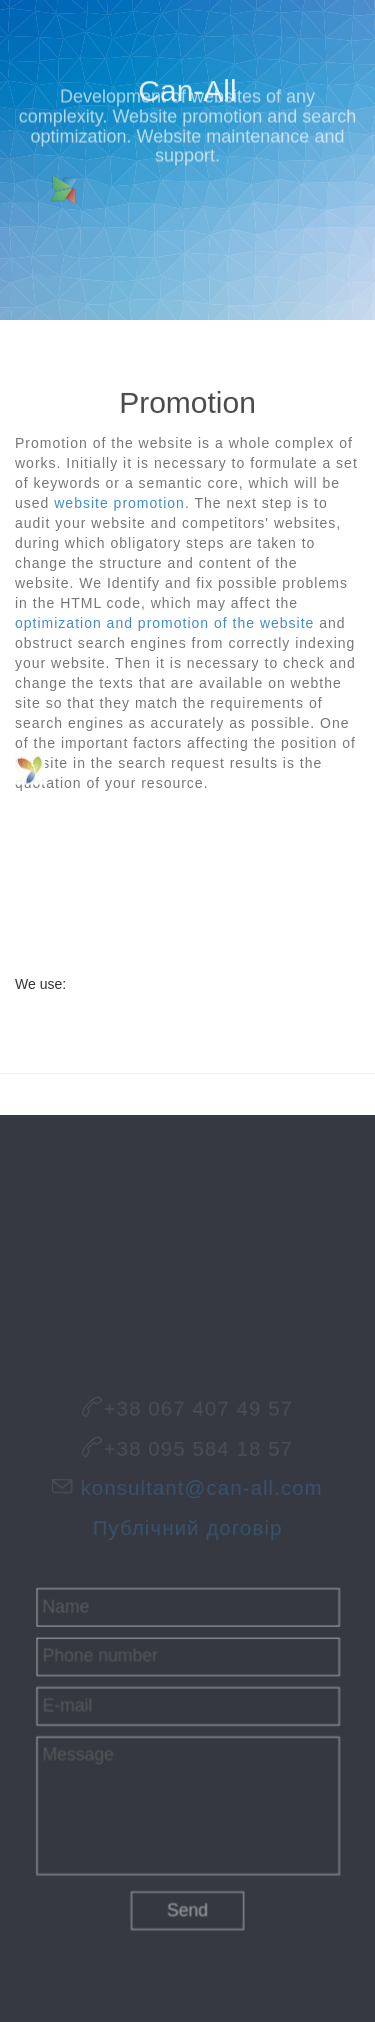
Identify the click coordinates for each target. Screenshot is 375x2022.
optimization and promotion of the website (164, 623)
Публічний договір (187, 1524)
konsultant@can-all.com (200, 1489)
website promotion (119, 503)
